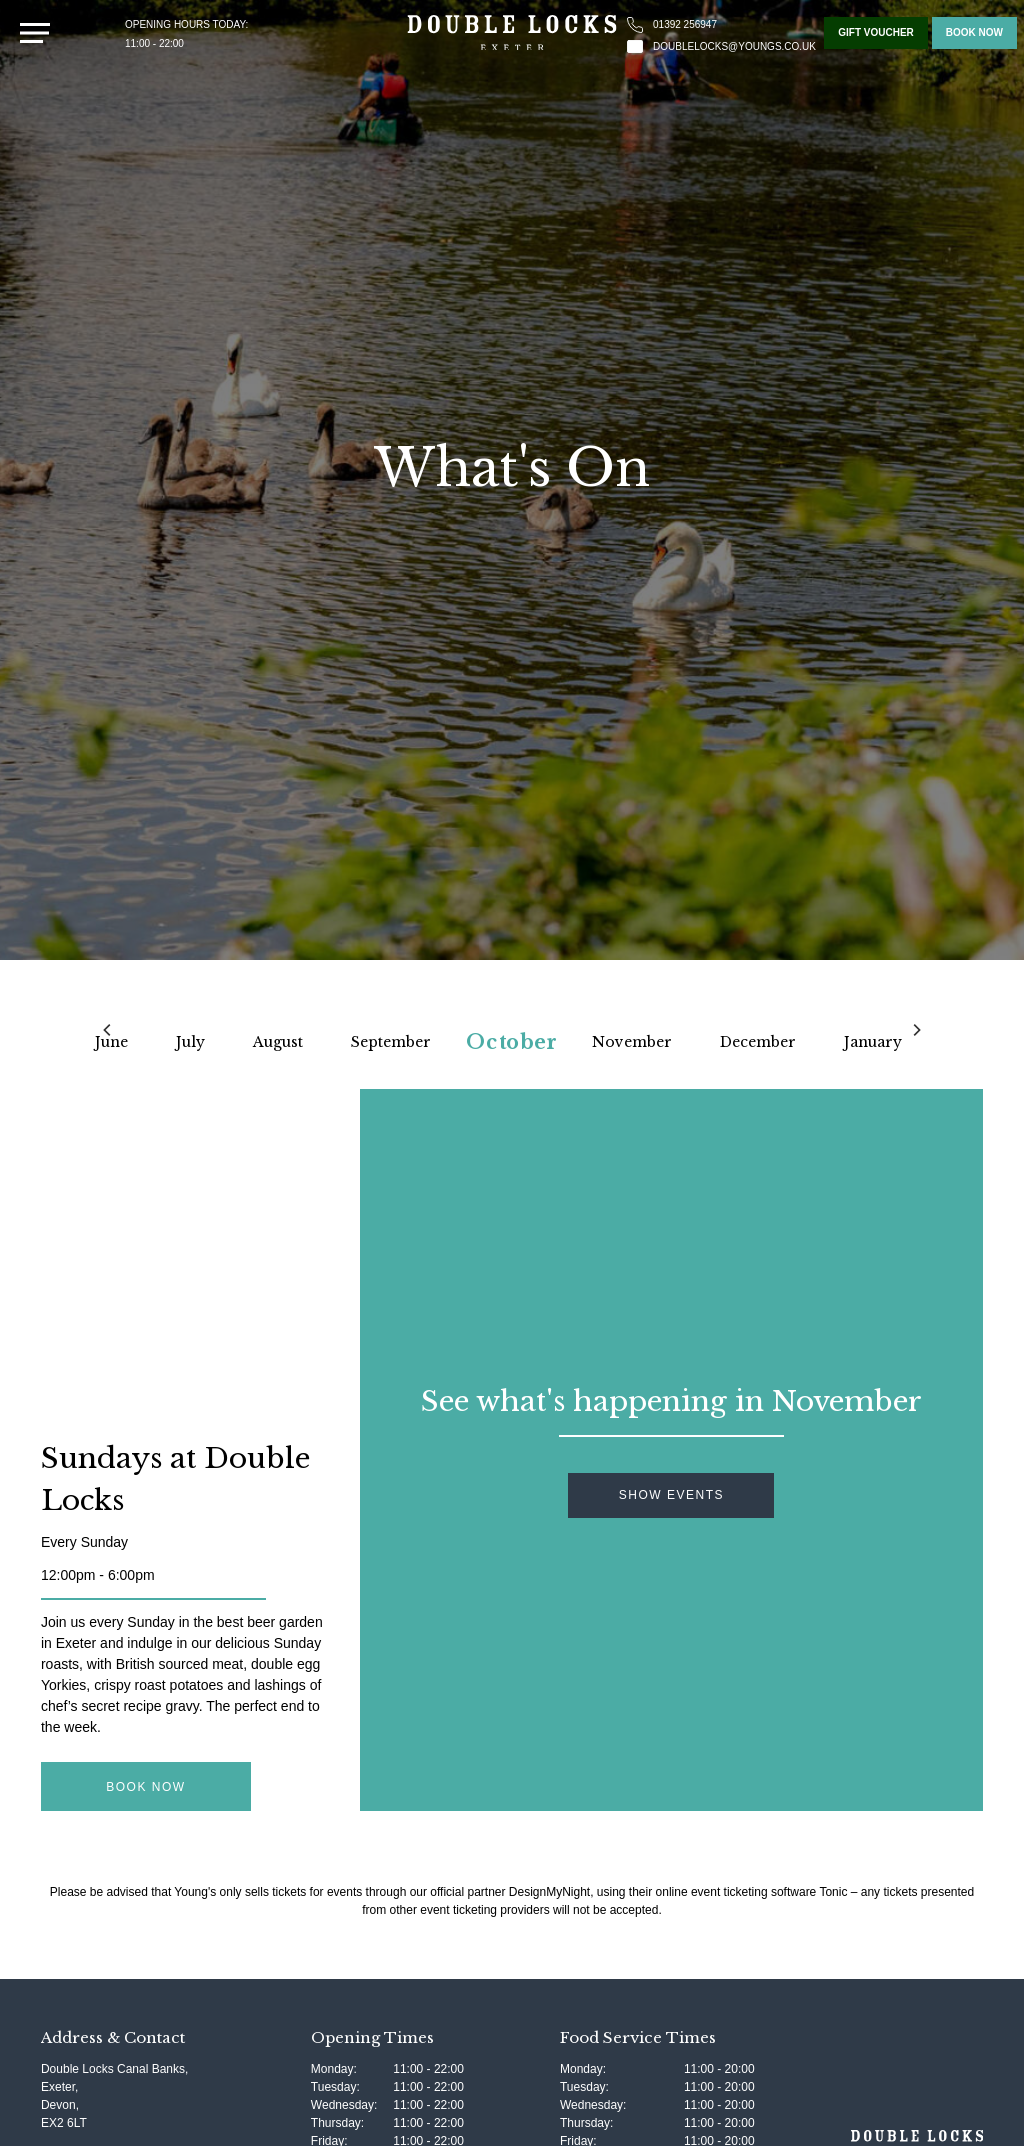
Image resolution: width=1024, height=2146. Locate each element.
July (190, 1042)
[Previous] (108, 1030)
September (391, 1042)
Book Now (145, 1787)
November (632, 1042)
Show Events (671, 1495)
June (111, 1042)
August (278, 1042)
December (758, 1042)
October (511, 1041)
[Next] (916, 1030)
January (873, 1042)
